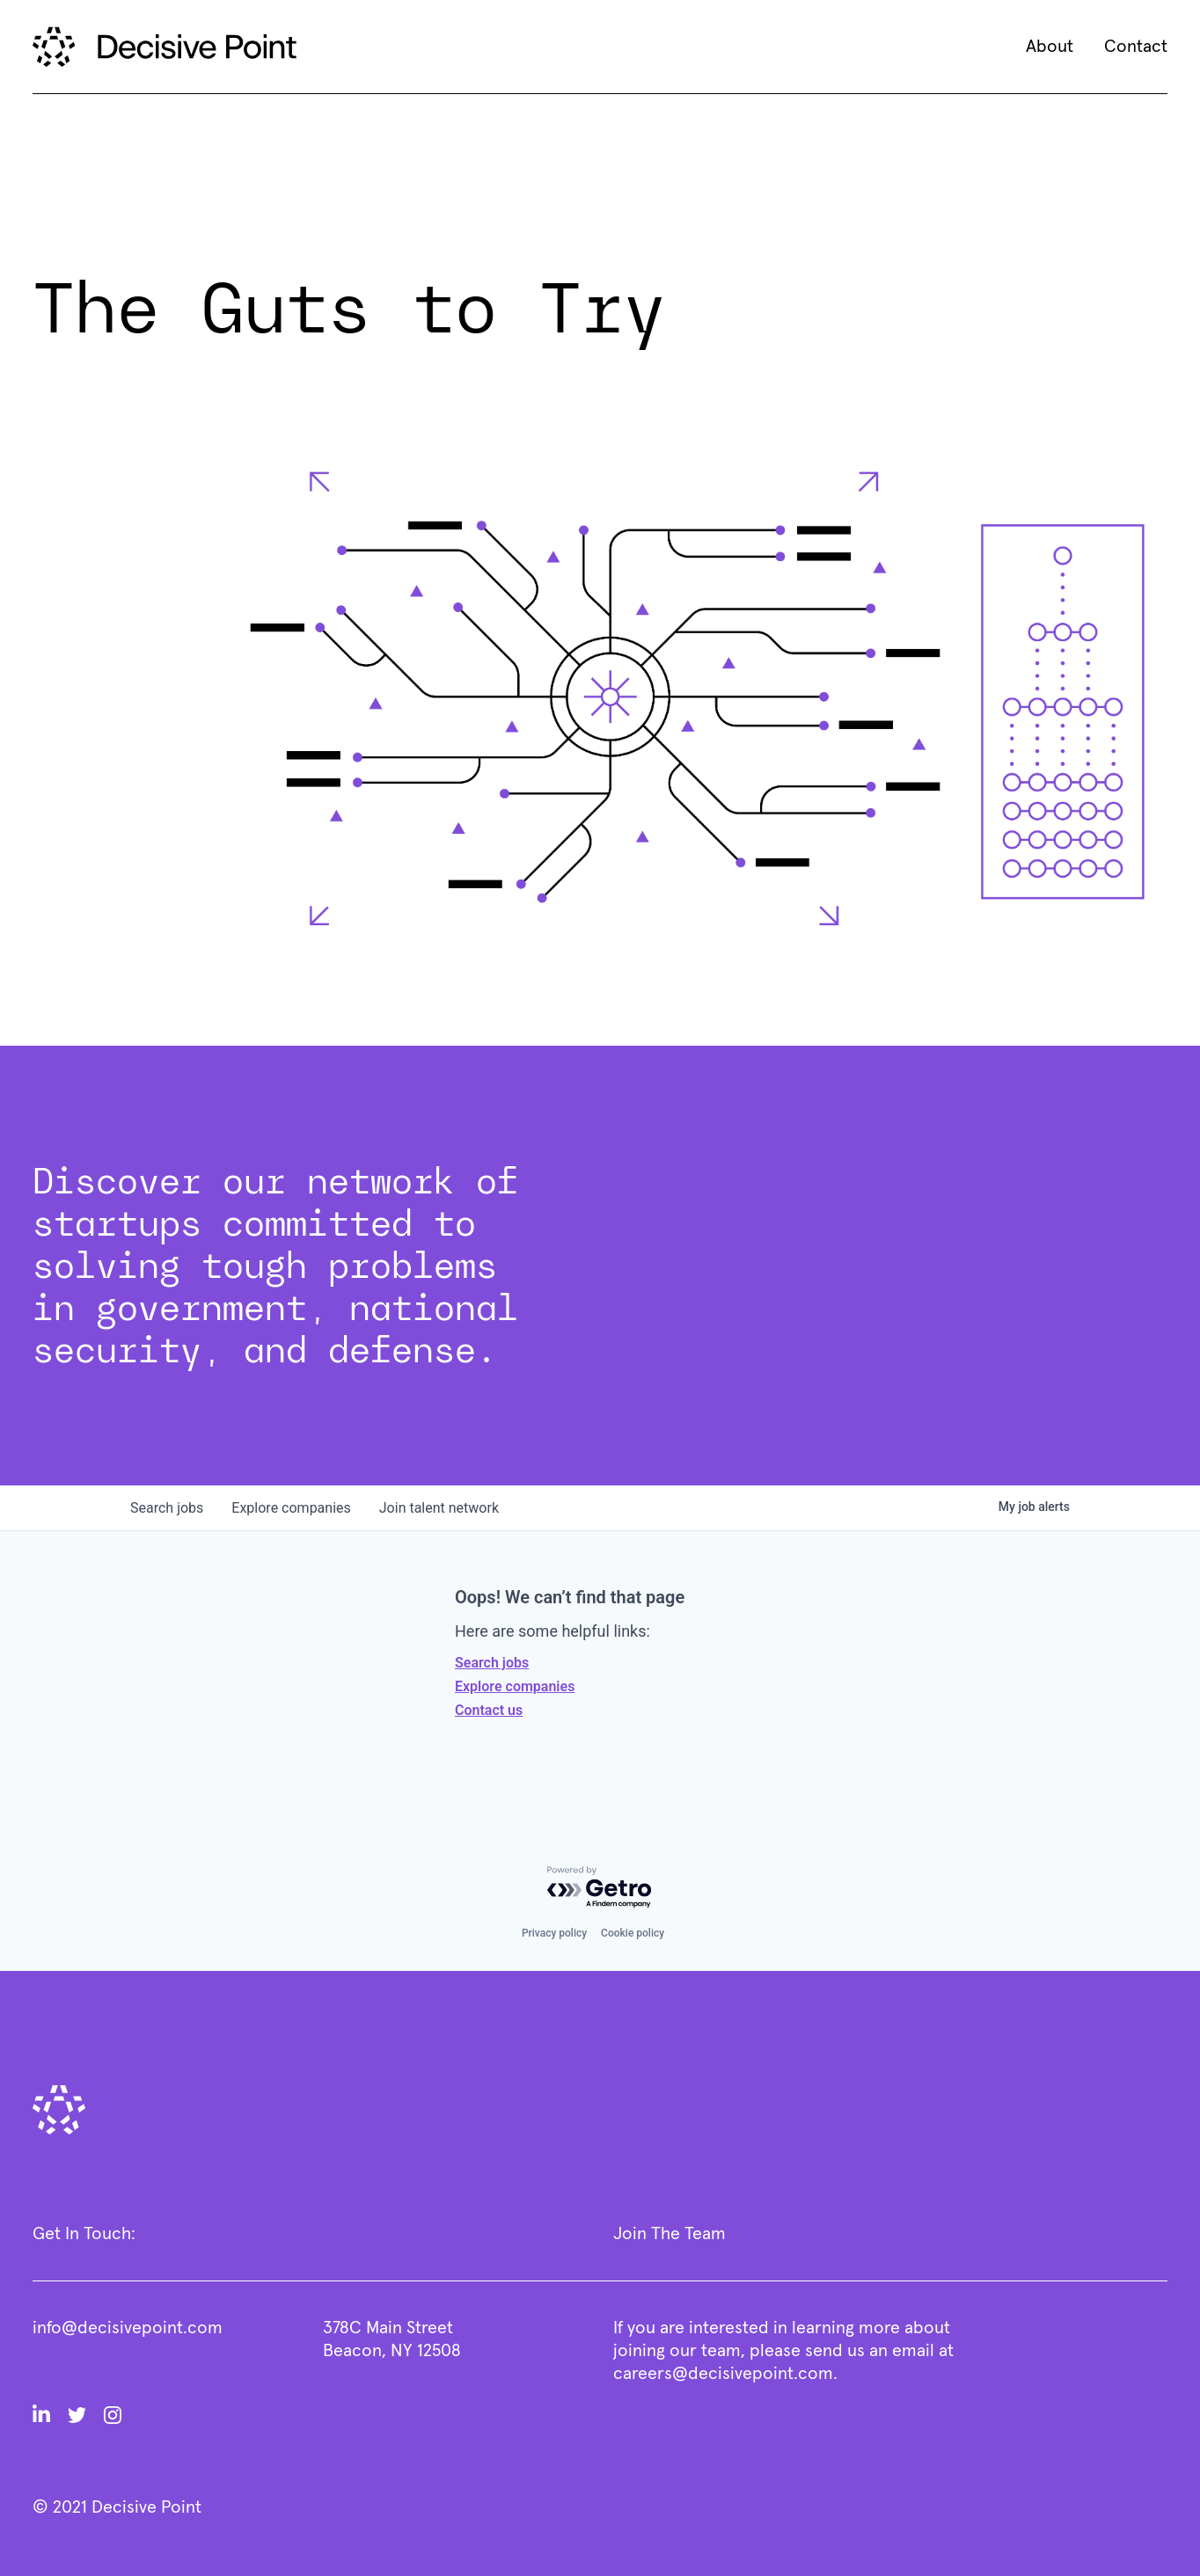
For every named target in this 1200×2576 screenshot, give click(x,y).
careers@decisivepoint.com (723, 2374)
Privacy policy (554, 1933)
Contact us (489, 1710)
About (1049, 46)
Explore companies (514, 1686)
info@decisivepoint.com (128, 2328)
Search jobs (492, 1662)
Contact (1135, 46)
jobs (166, 1508)
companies (290, 1508)
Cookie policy (632, 1933)
